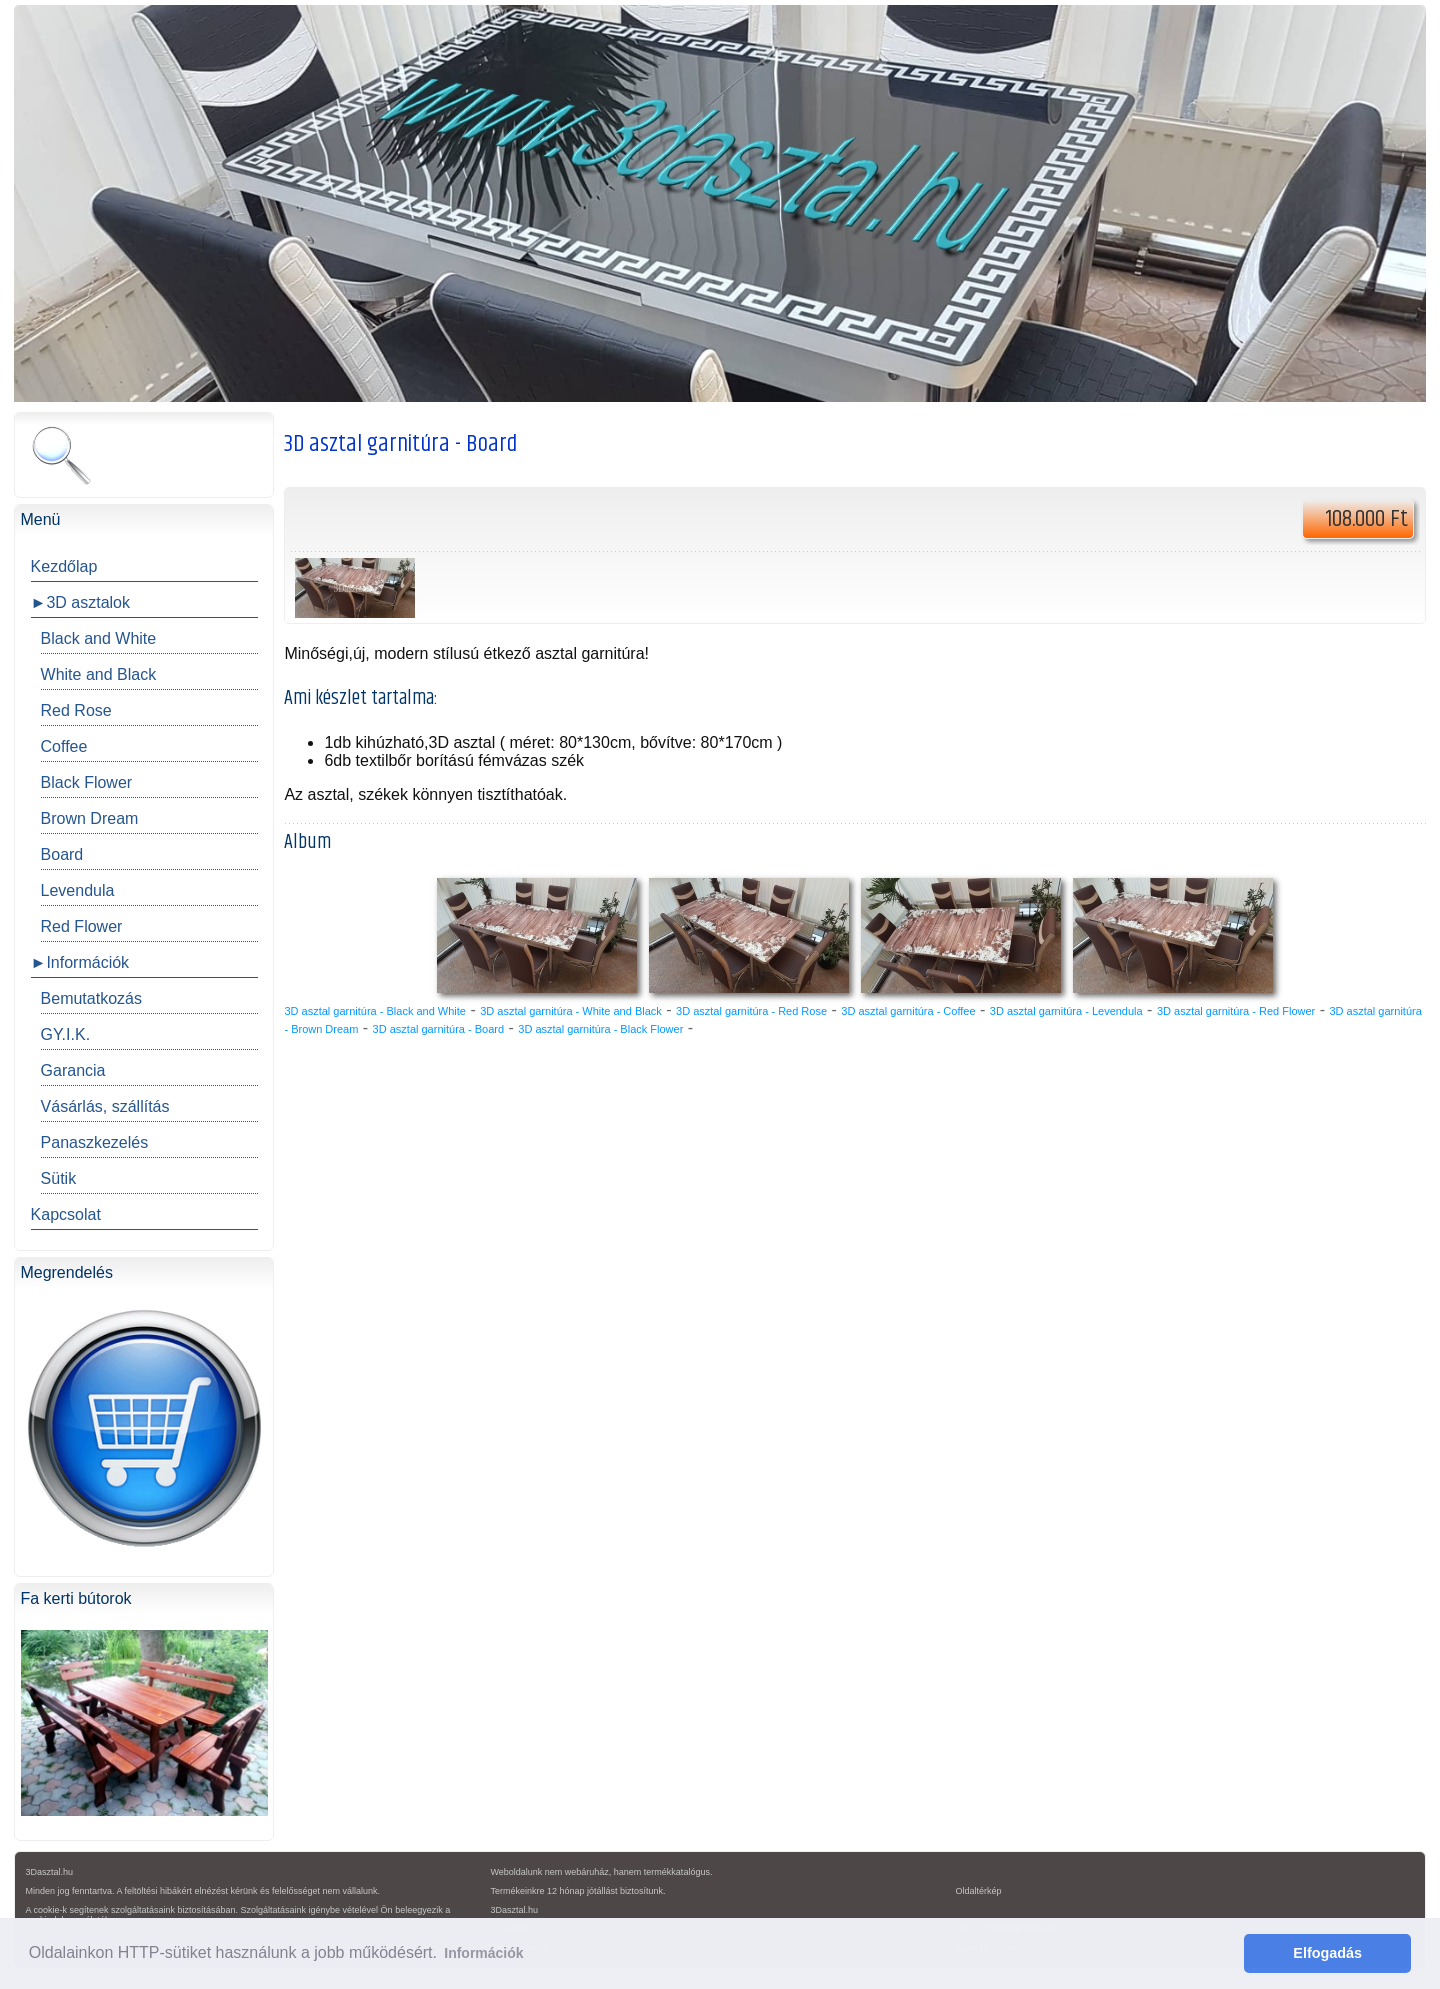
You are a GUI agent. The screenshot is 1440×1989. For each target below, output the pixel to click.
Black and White (99, 638)
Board (62, 854)
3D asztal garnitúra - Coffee (908, 1011)
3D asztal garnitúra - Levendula (1066, 1011)
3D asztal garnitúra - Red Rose (751, 1011)
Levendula (78, 890)
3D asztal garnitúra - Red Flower (1236, 1011)
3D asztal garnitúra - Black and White (375, 1011)
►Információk (80, 962)
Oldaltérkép (978, 1891)
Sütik (59, 1178)
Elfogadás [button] (1327, 1953)
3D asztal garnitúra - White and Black (571, 1011)
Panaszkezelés (95, 1142)
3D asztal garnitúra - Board (438, 1029)
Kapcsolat (66, 1214)
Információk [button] (483, 1953)
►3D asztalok (80, 602)
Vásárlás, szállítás (105, 1106)
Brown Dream (90, 818)
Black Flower (87, 782)
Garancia (73, 1070)
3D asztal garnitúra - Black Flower (600, 1029)
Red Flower (82, 926)
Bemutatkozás (91, 998)
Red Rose (76, 710)
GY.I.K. (66, 1034)
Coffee (64, 746)
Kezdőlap (64, 566)
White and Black (99, 674)
